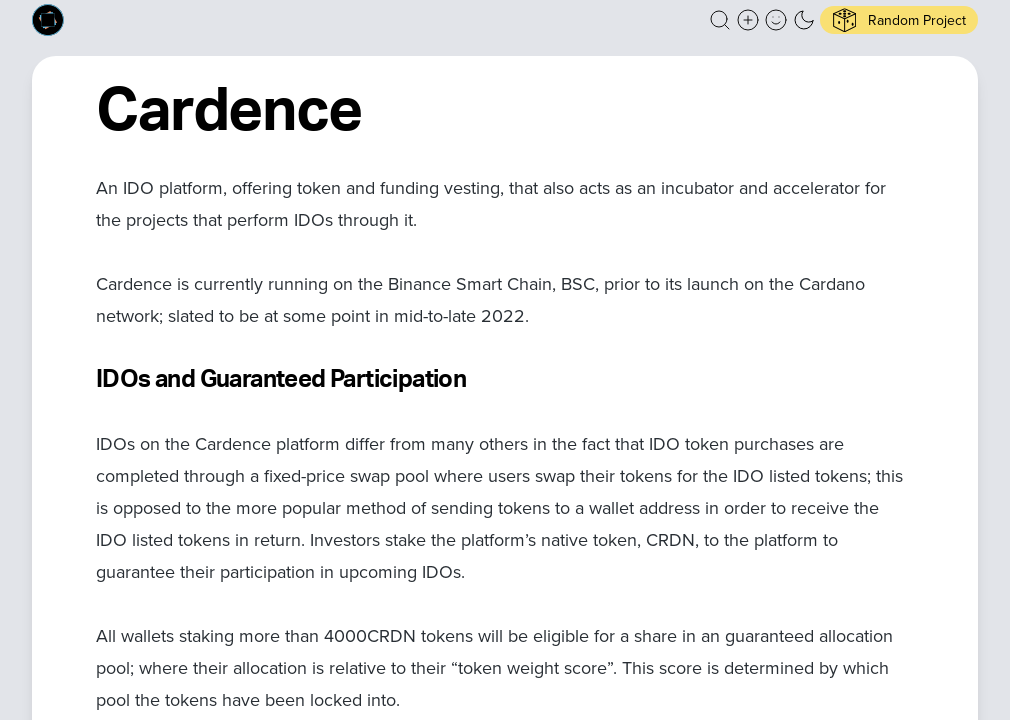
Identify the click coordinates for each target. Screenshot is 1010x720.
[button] (720, 20)
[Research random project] (899, 20)
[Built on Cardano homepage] (48, 20)
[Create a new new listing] (748, 20)
